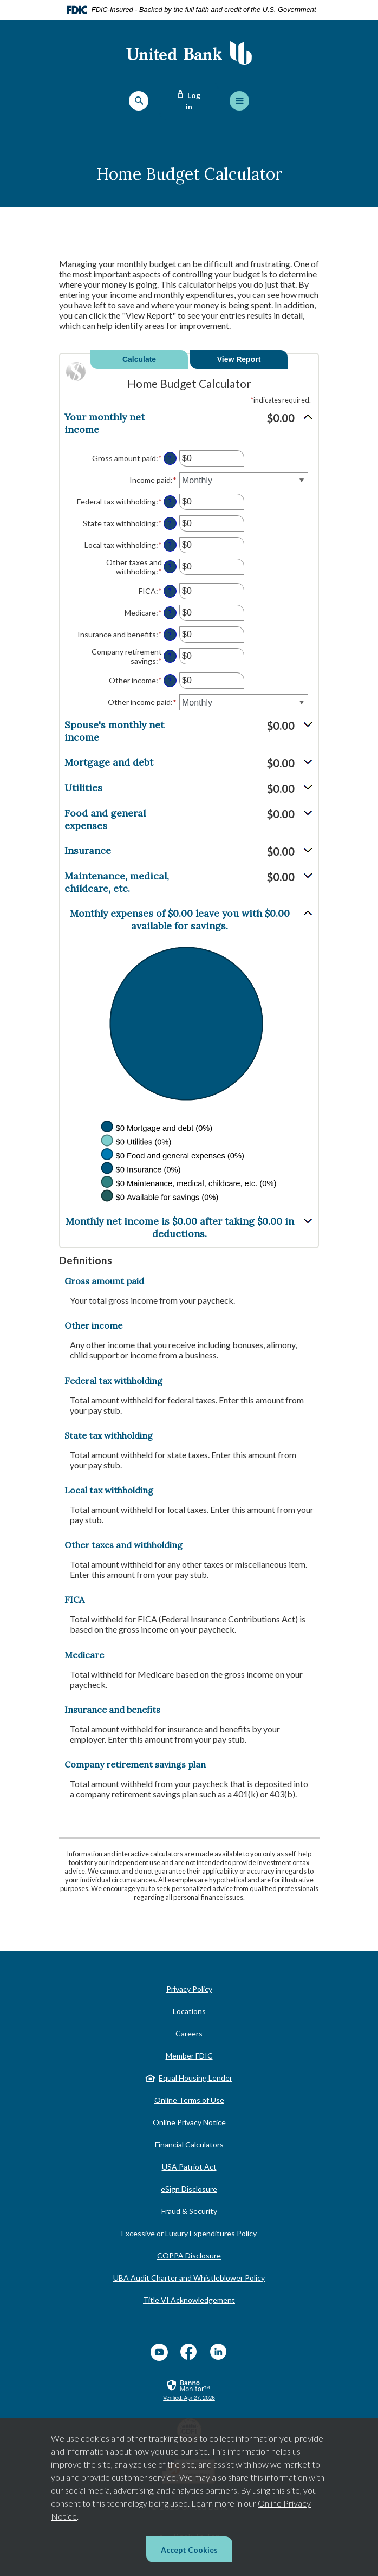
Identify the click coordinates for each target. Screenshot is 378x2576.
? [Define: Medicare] (170, 613)
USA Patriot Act (189, 2166)
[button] (189, 423)
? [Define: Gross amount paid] (170, 458)
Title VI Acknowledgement (189, 2300)
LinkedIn (218, 2352)
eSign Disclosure (189, 2188)
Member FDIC (189, 2055)
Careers (189, 2033)
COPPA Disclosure (189, 2255)
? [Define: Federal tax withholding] (170, 502)
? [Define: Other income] (170, 680)
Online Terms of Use (189, 2100)
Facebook (189, 2352)
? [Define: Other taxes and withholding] (170, 567)
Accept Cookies (189, 2549)
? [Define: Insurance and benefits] (170, 634)
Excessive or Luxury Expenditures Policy (189, 2233)
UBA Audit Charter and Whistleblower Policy (189, 2277)
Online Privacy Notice (189, 2122)
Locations (189, 2011)
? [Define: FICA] (170, 591)
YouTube (159, 2352)
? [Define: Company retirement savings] (170, 656)
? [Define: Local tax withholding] (170, 545)
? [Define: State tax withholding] (170, 523)
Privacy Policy (189, 1989)
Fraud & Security (189, 2211)
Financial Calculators (189, 2144)
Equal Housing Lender (195, 2077)
